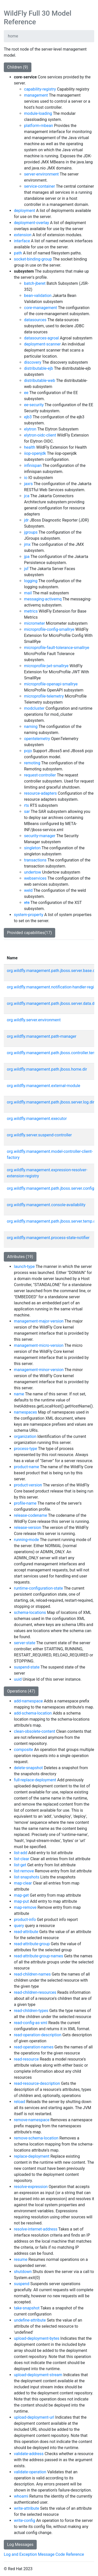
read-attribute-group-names (38, 1956)
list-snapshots (26, 1877)
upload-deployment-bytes (36, 2338)
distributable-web (39, 380)
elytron (30, 429)
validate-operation (30, 2472)
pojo (28, 750)
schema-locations (30, 1612)
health (29, 447)
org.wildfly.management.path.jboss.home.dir (47, 1069)
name (19, 1394)
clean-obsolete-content (34, 1731)
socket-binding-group (33, 259)
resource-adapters (40, 793)
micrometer (34, 623)
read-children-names (32, 1974)
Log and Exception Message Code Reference (44, 2554)
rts (26, 805)
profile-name (25, 1503)
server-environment (41, 174)
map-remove (25, 1907)
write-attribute (26, 2508)
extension (22, 234)
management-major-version (39, 1321)
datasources (35, 319)
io (25, 477)
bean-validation (37, 295)
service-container (39, 186)
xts (26, 902)
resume (20, 2259)
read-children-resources (35, 1992)
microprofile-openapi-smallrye (50, 684)
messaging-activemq (43, 599)
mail (28, 593)
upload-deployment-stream (38, 2374)
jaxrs (28, 483)
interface (22, 241)
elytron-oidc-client (40, 435)
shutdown (23, 2271)
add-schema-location (33, 1713)
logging (30, 580)
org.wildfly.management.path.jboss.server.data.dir (52, 1003)
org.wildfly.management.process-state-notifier (48, 1237)
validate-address (29, 2453)
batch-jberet (35, 283)
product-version (28, 1485)
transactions (35, 860)
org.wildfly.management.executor (37, 1118)
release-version (27, 1527)
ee (26, 392)
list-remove (24, 1871)
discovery (32, 362)
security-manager (39, 835)
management (36, 95)
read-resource (26, 2059)
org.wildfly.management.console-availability (46, 1204)
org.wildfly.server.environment (34, 1020)
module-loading (38, 113)
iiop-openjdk (35, 453)
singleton (32, 848)
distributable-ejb (38, 368)
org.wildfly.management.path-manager (41, 1036)
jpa (27, 556)
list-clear (21, 1858)
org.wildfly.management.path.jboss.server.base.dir (52, 970)
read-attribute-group (32, 1943)
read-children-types (31, 2010)
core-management (40, 307)
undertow (32, 872)
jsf (26, 568)
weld (28, 890)
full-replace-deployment (35, 1780)
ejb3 (28, 417)
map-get (21, 1895)
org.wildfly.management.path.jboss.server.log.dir (50, 1102)
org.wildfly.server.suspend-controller (39, 1135)
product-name (26, 1466)
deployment (24, 210)
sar (27, 811)
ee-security (34, 404)
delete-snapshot (28, 1767)
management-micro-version (39, 1345)
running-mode (26, 1539)
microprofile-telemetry (44, 696)
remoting (32, 763)
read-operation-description (37, 2034)
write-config (24, 2520)
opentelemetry (37, 738)
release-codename (30, 1515)
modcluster (34, 708)
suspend (21, 2283)
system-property (28, 914)
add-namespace (28, 1701)
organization (25, 1436)
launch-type (24, 1266)
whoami (21, 2496)
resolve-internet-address (35, 2229)
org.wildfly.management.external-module (43, 1085)
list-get (20, 1865)
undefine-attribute (30, 2320)
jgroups (30, 532)
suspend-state (27, 1667)
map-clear (23, 1883)
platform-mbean (38, 125)
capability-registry (40, 89)
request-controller (40, 775)
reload (19, 2101)
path (18, 253)
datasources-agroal (41, 338)
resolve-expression (31, 2186)
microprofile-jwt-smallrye (46, 665)
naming (30, 726)
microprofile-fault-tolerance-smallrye (56, 647)
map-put (21, 1901)
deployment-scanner (42, 344)
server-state (24, 1642)
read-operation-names (33, 2047)
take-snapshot (27, 2308)
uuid (18, 1679)
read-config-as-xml (30, 2022)
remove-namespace (31, 2119)
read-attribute (26, 1931)
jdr (26, 520)
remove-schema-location (36, 2138)
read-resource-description (37, 2083)
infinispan (33, 465)
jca (26, 495)
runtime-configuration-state (38, 1588)
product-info (25, 1919)
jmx (27, 544)
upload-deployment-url (34, 2417)
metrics (31, 611)
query (19, 1925)
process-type (25, 1448)
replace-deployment (31, 2156)
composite (23, 1749)
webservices (35, 878)
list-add (20, 1852)
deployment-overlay (31, 222)
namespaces (25, 1412)
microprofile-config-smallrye (49, 629)
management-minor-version (39, 1369)
